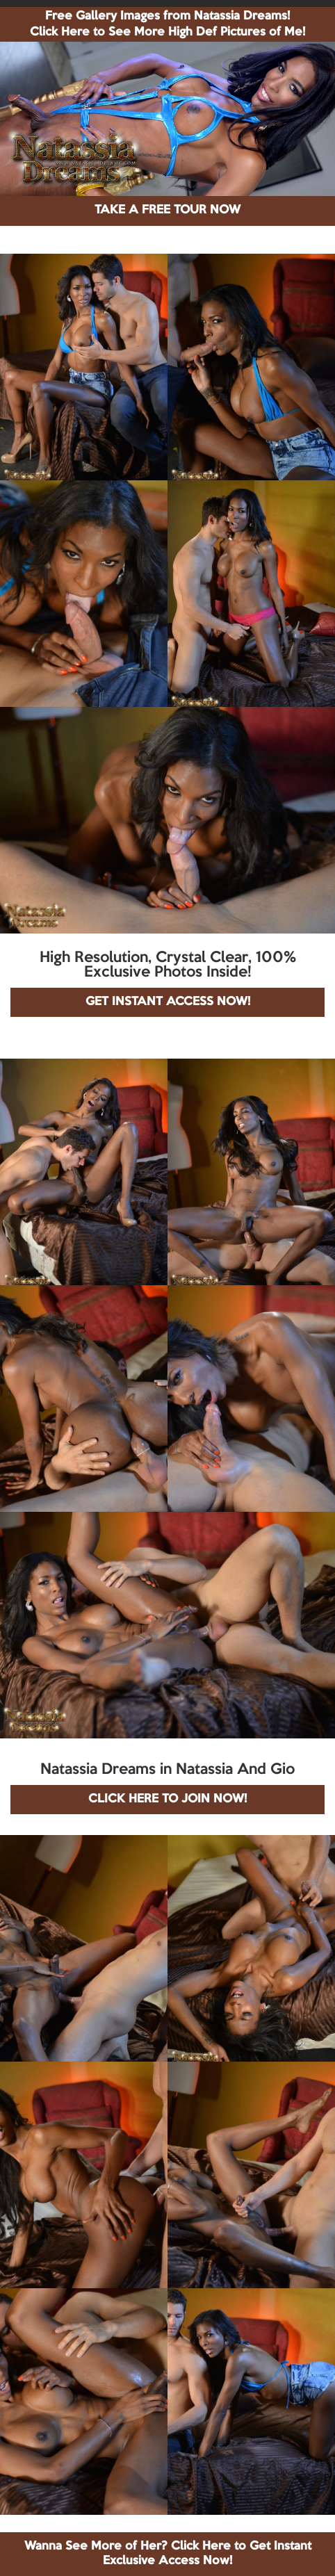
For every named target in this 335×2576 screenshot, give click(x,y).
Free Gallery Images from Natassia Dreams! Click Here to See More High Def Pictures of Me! (167, 24)
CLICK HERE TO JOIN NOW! (167, 1799)
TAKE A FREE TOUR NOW (167, 210)
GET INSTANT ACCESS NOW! (167, 1002)
